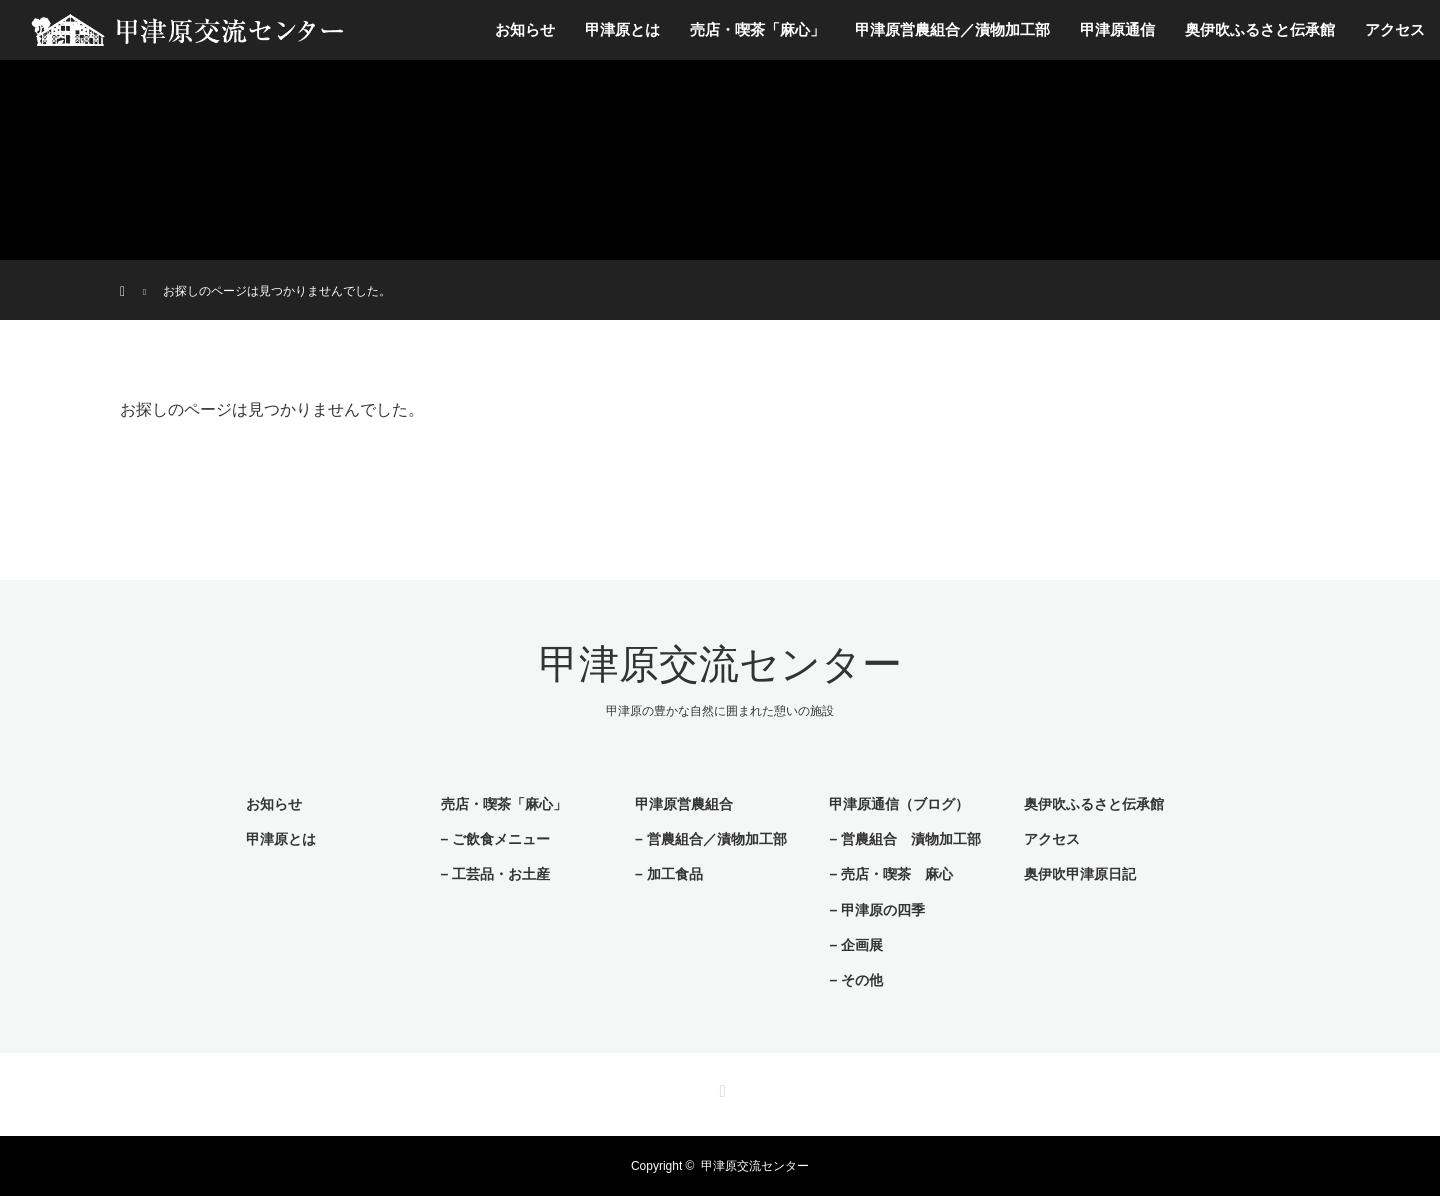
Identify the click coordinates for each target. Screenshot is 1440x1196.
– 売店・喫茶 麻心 (891, 874)
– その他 (856, 980)
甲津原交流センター (720, 664)
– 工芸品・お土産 (496, 874)
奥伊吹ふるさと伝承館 (1260, 29)
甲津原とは (622, 29)
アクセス (1395, 29)
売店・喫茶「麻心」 (757, 29)
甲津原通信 (1117, 29)
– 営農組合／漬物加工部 (711, 839)
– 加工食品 (669, 874)
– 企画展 (856, 945)
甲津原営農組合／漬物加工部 (952, 29)
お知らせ (525, 29)
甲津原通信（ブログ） (899, 804)
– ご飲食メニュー (496, 839)
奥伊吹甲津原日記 (1080, 874)
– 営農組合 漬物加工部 (905, 839)
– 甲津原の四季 (877, 910)
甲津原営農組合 (684, 804)
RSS (720, 1088)
